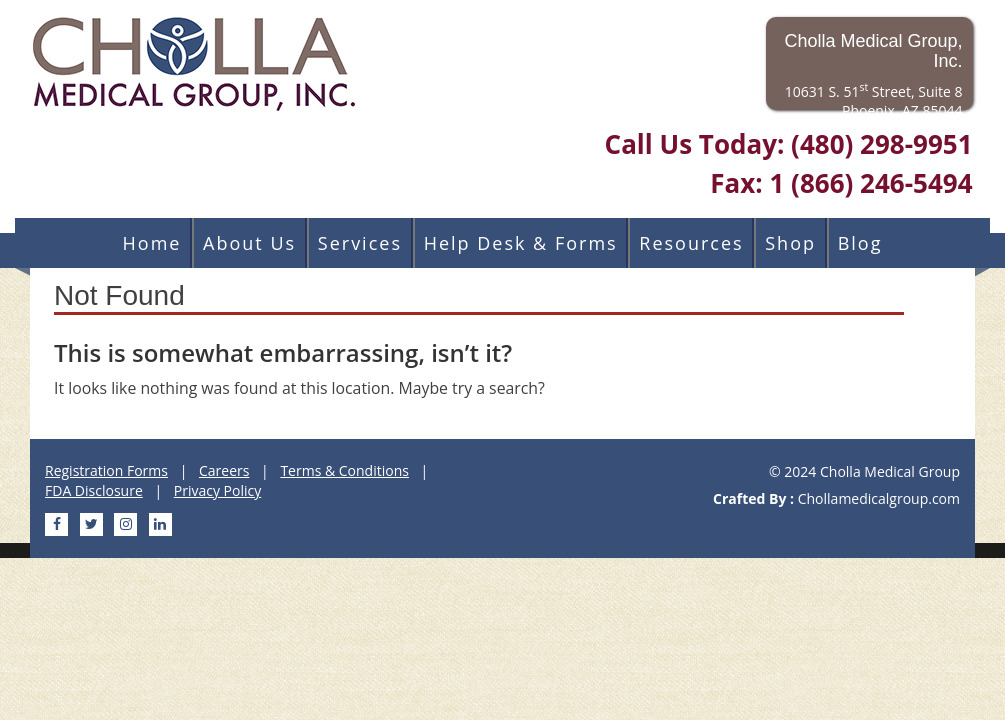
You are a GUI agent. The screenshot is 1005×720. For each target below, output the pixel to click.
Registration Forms (106, 470)
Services (360, 243)
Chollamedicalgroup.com (879, 498)
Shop (790, 243)
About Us (249, 243)
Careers (224, 470)
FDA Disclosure (94, 490)
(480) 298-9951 (881, 144)
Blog (860, 243)
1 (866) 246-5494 (870, 183)
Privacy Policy (217, 490)
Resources (691, 243)
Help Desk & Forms (521, 243)
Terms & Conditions (344, 470)
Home (152, 243)
